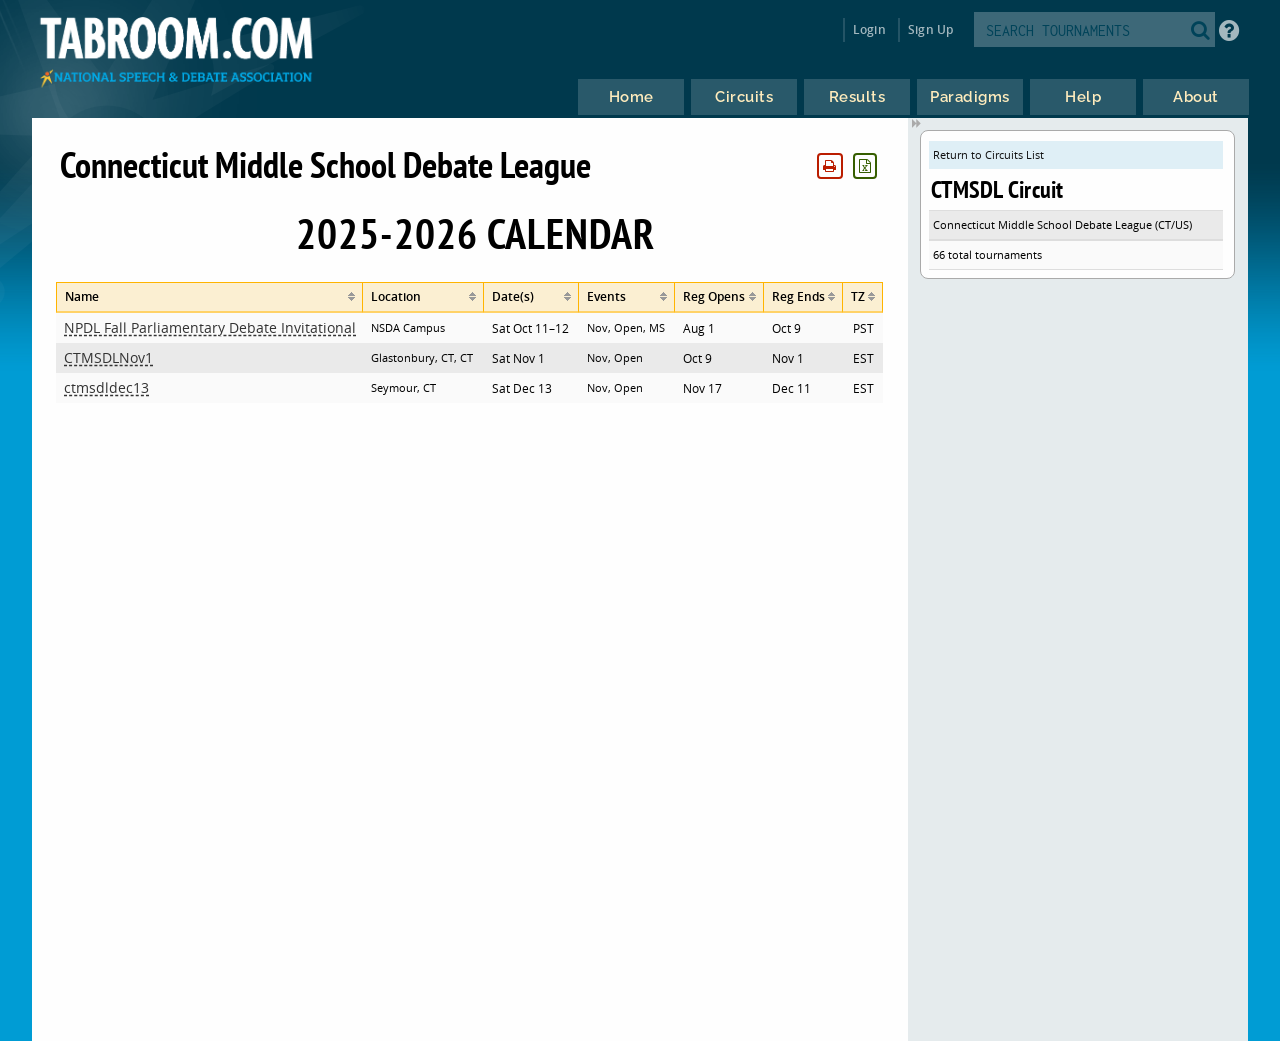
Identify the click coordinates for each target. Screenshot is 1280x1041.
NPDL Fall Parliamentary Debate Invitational (210, 327)
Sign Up (930, 29)
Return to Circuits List (988, 154)
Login (869, 29)
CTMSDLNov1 (108, 357)
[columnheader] (209, 297)
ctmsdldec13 (106, 387)
